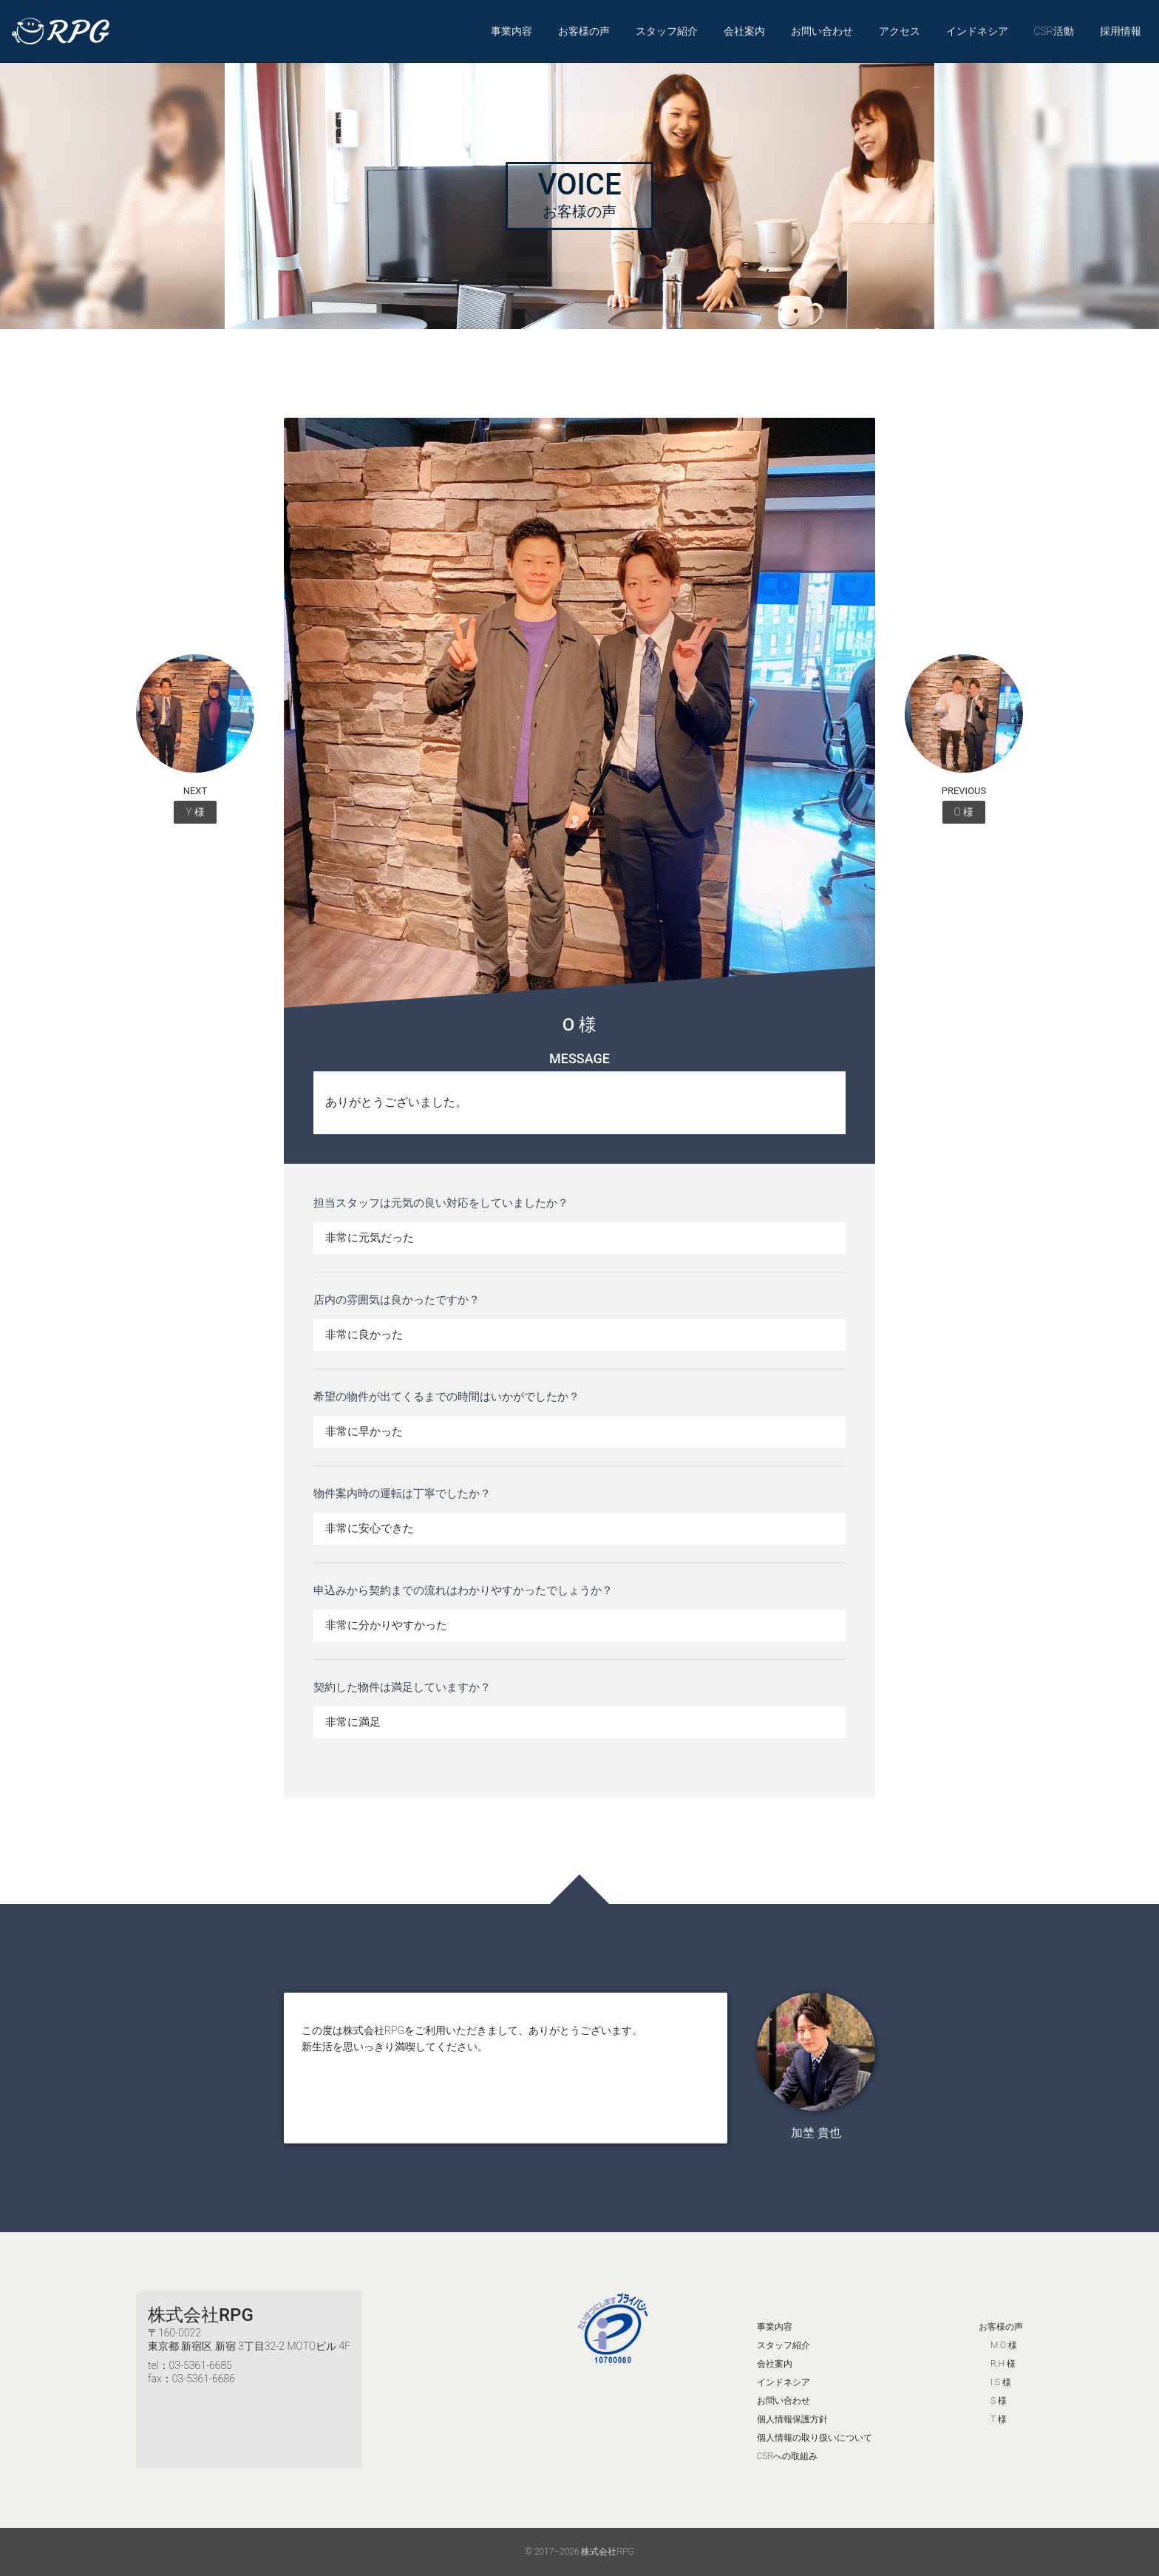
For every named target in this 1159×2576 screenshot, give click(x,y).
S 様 (998, 2401)
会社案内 (744, 31)
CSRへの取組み (787, 2456)
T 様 (998, 2419)
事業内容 (511, 31)
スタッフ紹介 (667, 31)
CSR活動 (1053, 31)
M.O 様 (1003, 2345)
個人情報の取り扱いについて (814, 2438)
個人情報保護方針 (792, 2419)
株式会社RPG (201, 2315)
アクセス (899, 31)
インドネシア (977, 31)
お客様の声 (584, 31)
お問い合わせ (822, 31)
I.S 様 (1000, 2382)
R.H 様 (1003, 2364)
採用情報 (1120, 31)
